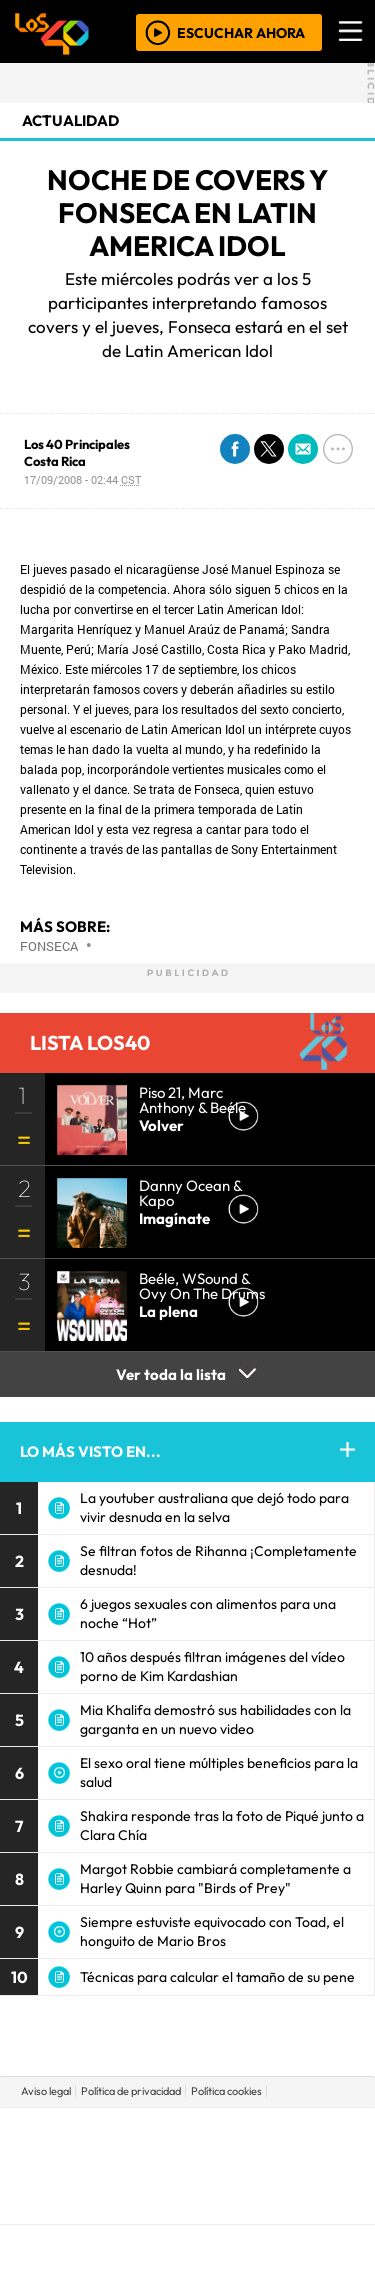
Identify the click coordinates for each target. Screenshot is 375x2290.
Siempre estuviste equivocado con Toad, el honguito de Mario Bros (212, 1931)
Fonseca (49, 946)
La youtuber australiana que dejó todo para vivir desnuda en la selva (214, 1507)
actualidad (70, 120)
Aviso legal (46, 2091)
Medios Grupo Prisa (188, 2200)
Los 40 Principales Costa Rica (77, 452)
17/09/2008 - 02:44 (82, 479)
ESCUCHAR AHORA (241, 32)
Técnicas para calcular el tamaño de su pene (217, 1977)
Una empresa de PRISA (188, 2151)
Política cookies (226, 2091)
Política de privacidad (131, 2091)
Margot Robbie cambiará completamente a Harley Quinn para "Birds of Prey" (215, 1878)
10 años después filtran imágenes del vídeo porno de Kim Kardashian (212, 1666)
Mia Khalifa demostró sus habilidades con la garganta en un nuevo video (215, 1719)
